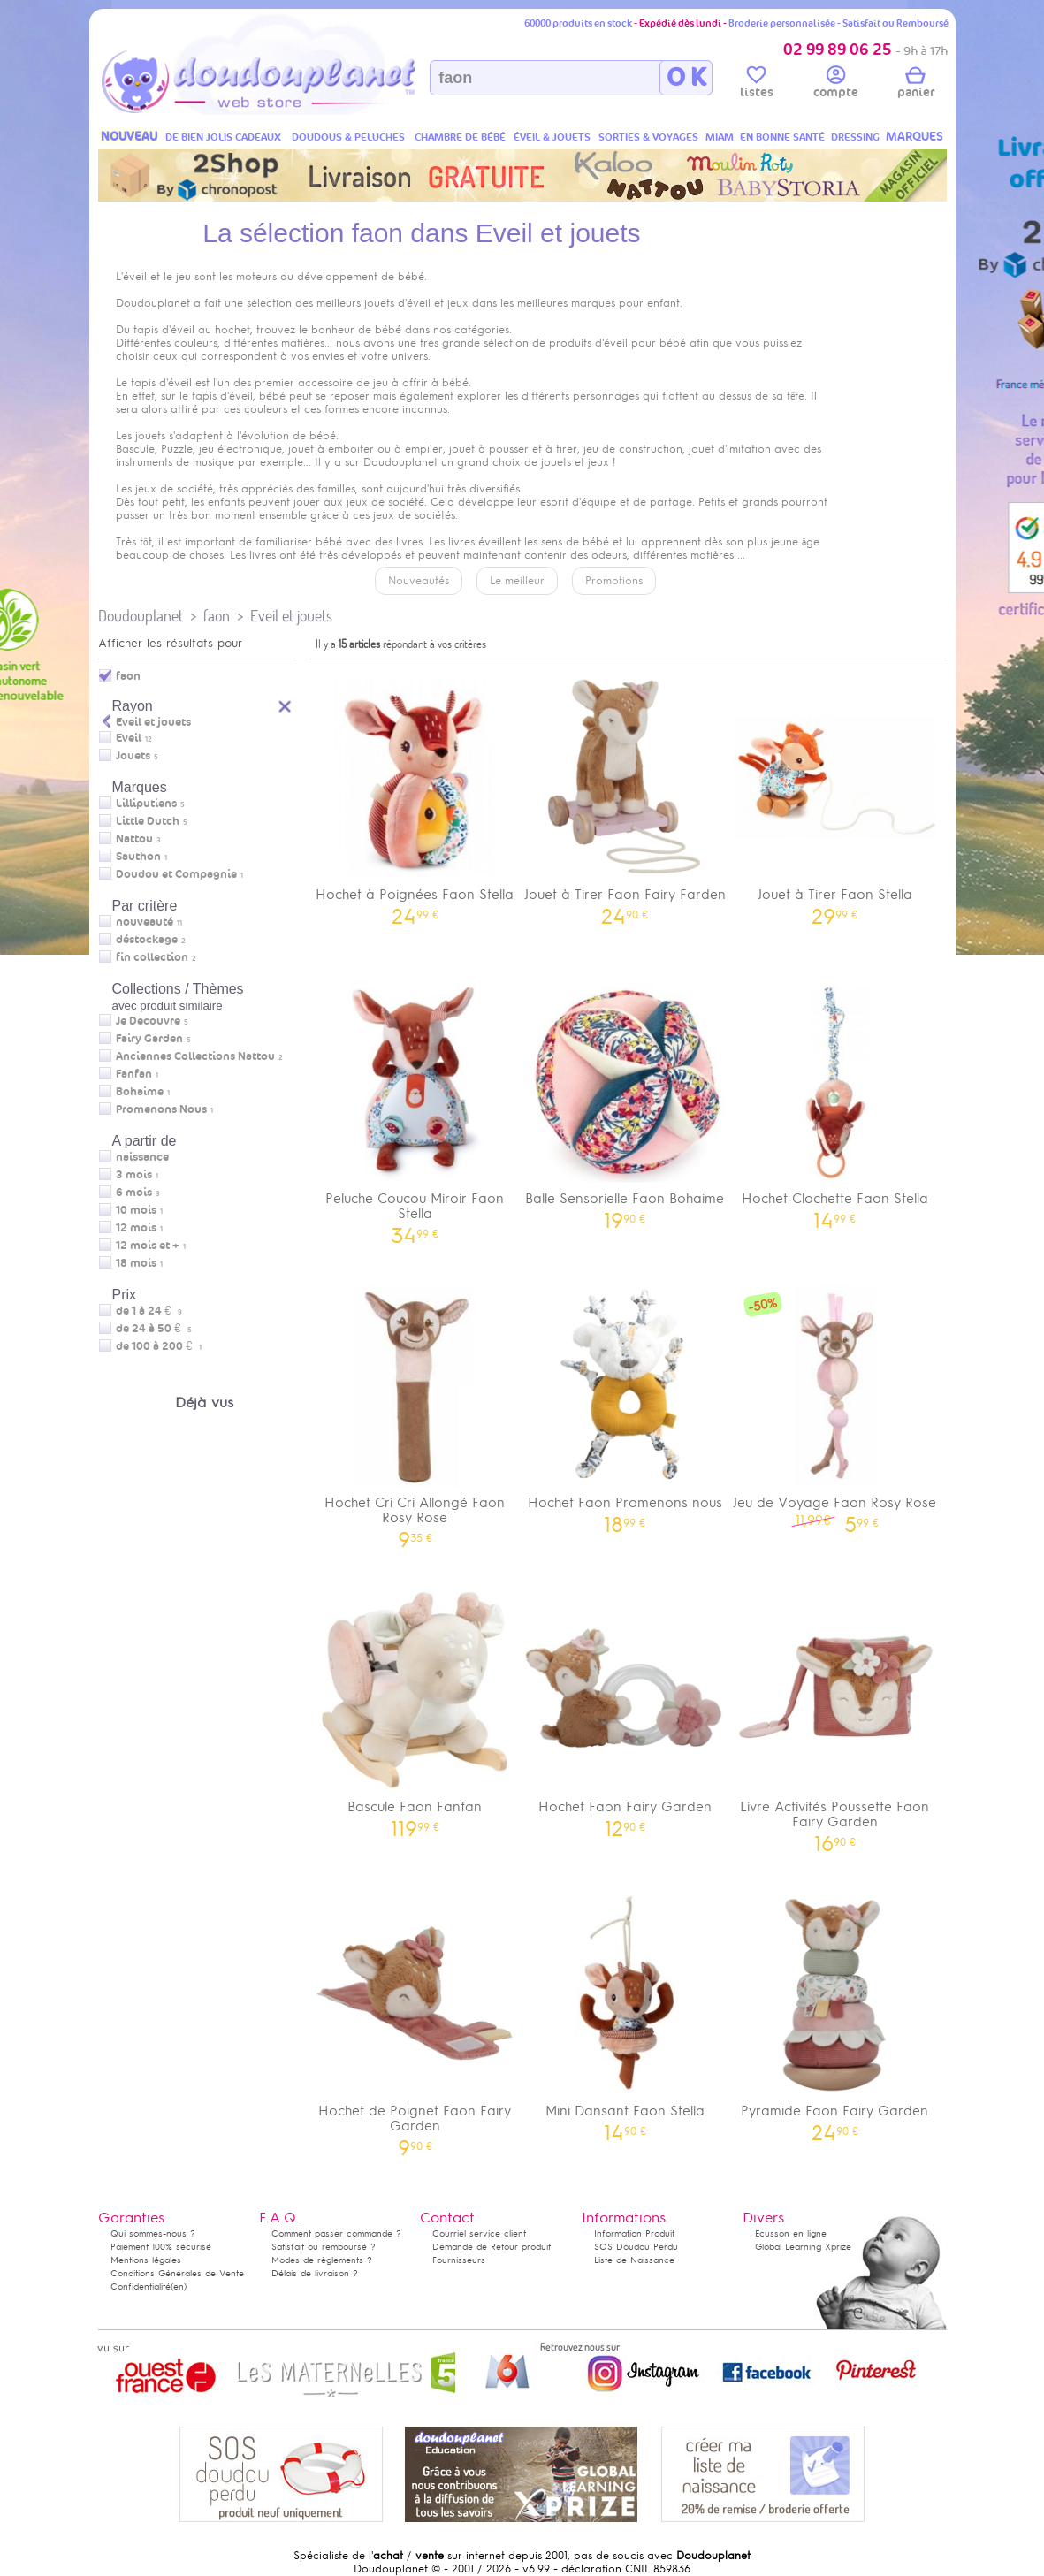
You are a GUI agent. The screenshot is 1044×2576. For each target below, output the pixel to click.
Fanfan (134, 1074)
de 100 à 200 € (159, 1346)
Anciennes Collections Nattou (195, 1056)
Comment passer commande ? (336, 2233)
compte (835, 85)
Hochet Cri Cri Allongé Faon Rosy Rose (415, 1410)
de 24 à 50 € (154, 1329)
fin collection (152, 957)
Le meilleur (517, 581)
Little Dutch (147, 821)
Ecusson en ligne (791, 2233)
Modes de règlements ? (321, 2260)
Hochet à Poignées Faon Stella (415, 795)
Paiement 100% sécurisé (160, 2247)
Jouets (133, 756)
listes (756, 85)
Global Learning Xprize (803, 2247)
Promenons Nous (161, 1109)
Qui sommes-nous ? (152, 2233)
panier (915, 85)
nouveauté (144, 922)
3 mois (134, 1175)
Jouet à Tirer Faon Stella (835, 795)
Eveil (128, 738)
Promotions (614, 581)
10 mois (136, 1210)
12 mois (136, 1228)
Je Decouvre (148, 1021)
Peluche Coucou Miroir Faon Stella (415, 1106)
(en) (179, 2286)
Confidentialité (140, 2286)
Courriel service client (479, 2233)
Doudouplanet (140, 616)
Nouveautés (418, 581)
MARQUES (914, 136)
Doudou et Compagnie (176, 874)
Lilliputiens (146, 803)
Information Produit (634, 2233)
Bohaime (140, 1092)
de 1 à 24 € (149, 1311)
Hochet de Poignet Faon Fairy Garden (415, 2019)
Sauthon (138, 857)
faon (216, 616)
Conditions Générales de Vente (177, 2273)
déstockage (147, 940)
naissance (142, 1157)
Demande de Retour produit (491, 2247)
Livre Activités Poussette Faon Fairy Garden (835, 1715)
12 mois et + (147, 1245)
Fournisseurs (458, 2260)
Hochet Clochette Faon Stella (835, 1099)
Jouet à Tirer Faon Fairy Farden (625, 795)
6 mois (134, 1192)
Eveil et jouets (291, 616)
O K (686, 78)
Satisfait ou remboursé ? (323, 2247)
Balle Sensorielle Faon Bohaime (625, 1099)
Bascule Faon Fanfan (415, 1707)
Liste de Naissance (634, 2260)
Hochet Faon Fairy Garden (625, 1707)
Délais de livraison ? (314, 2273)
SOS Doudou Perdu (636, 2247)
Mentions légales (145, 2260)
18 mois (136, 1263)
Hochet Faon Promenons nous (625, 1403)
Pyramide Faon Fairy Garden (835, 2012)
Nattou (134, 839)
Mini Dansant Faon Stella (625, 2012)
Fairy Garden (149, 1039)
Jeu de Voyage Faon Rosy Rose (835, 1403)
